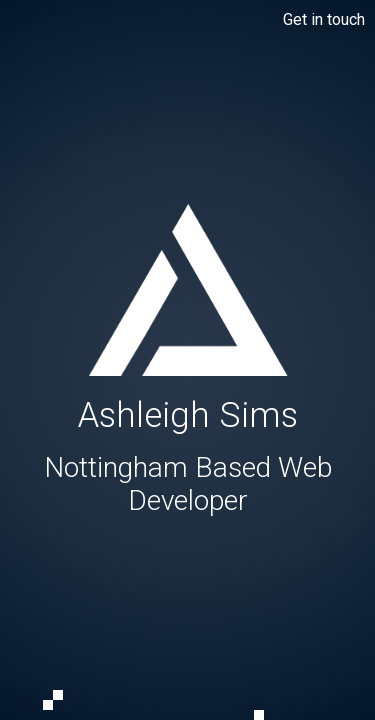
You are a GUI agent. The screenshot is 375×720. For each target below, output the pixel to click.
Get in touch (324, 19)
